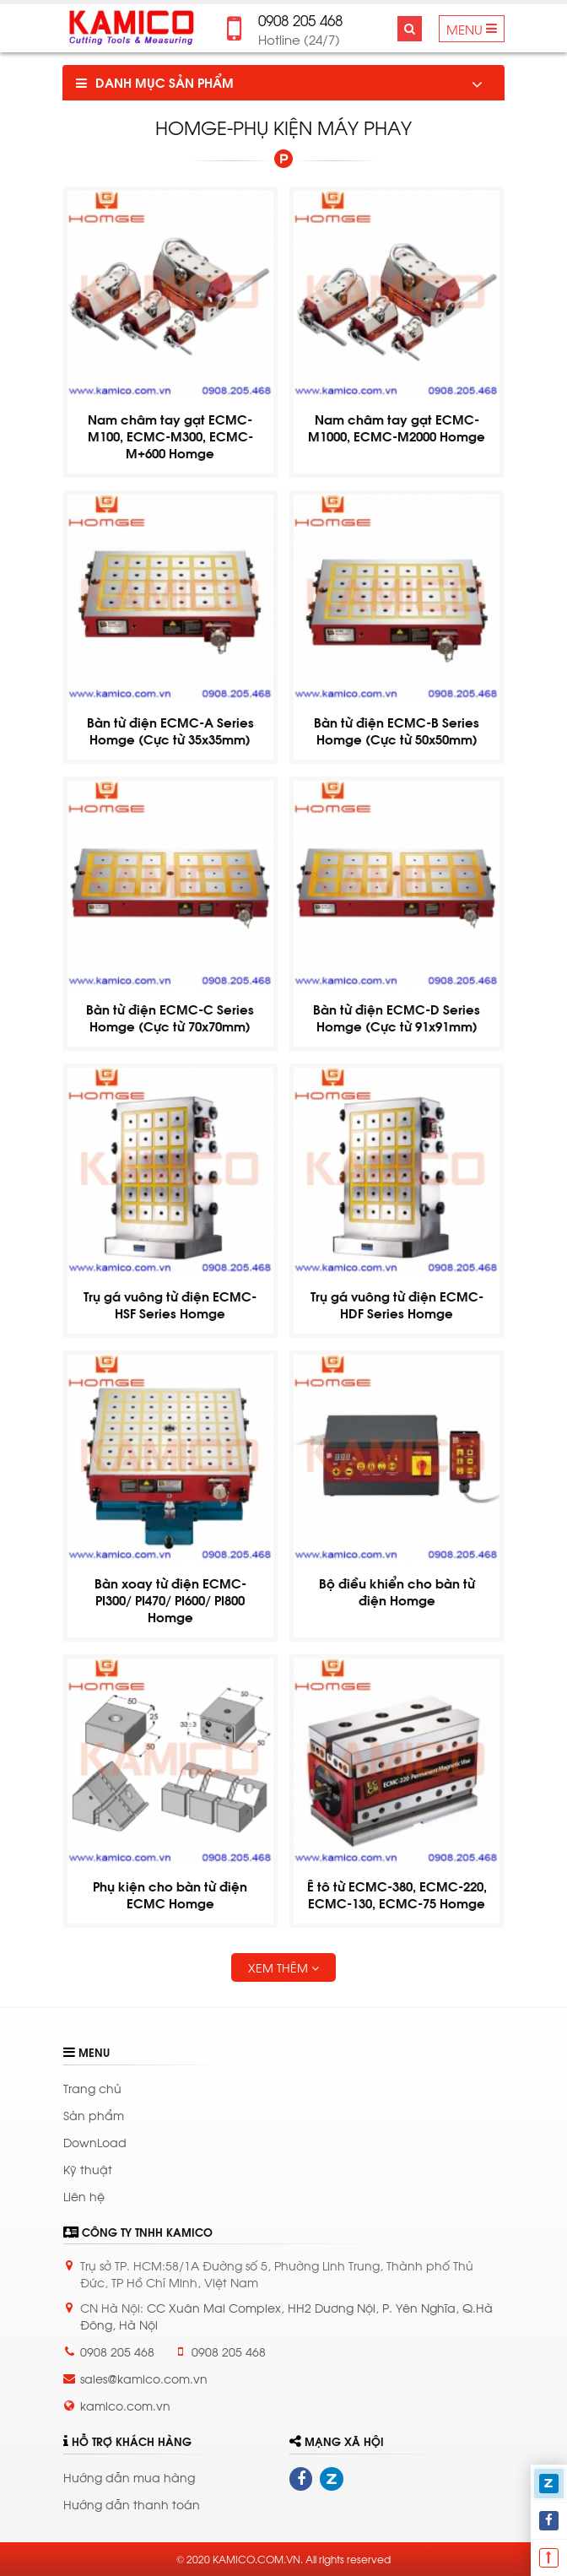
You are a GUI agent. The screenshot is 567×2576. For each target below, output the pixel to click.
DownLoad (95, 2142)
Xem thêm (283, 1967)
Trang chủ (92, 2088)
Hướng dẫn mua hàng (129, 2477)
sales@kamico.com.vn (144, 2378)
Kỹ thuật (87, 2169)
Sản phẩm (93, 2115)
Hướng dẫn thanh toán (131, 2504)
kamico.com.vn (125, 2405)
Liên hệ (84, 2196)
